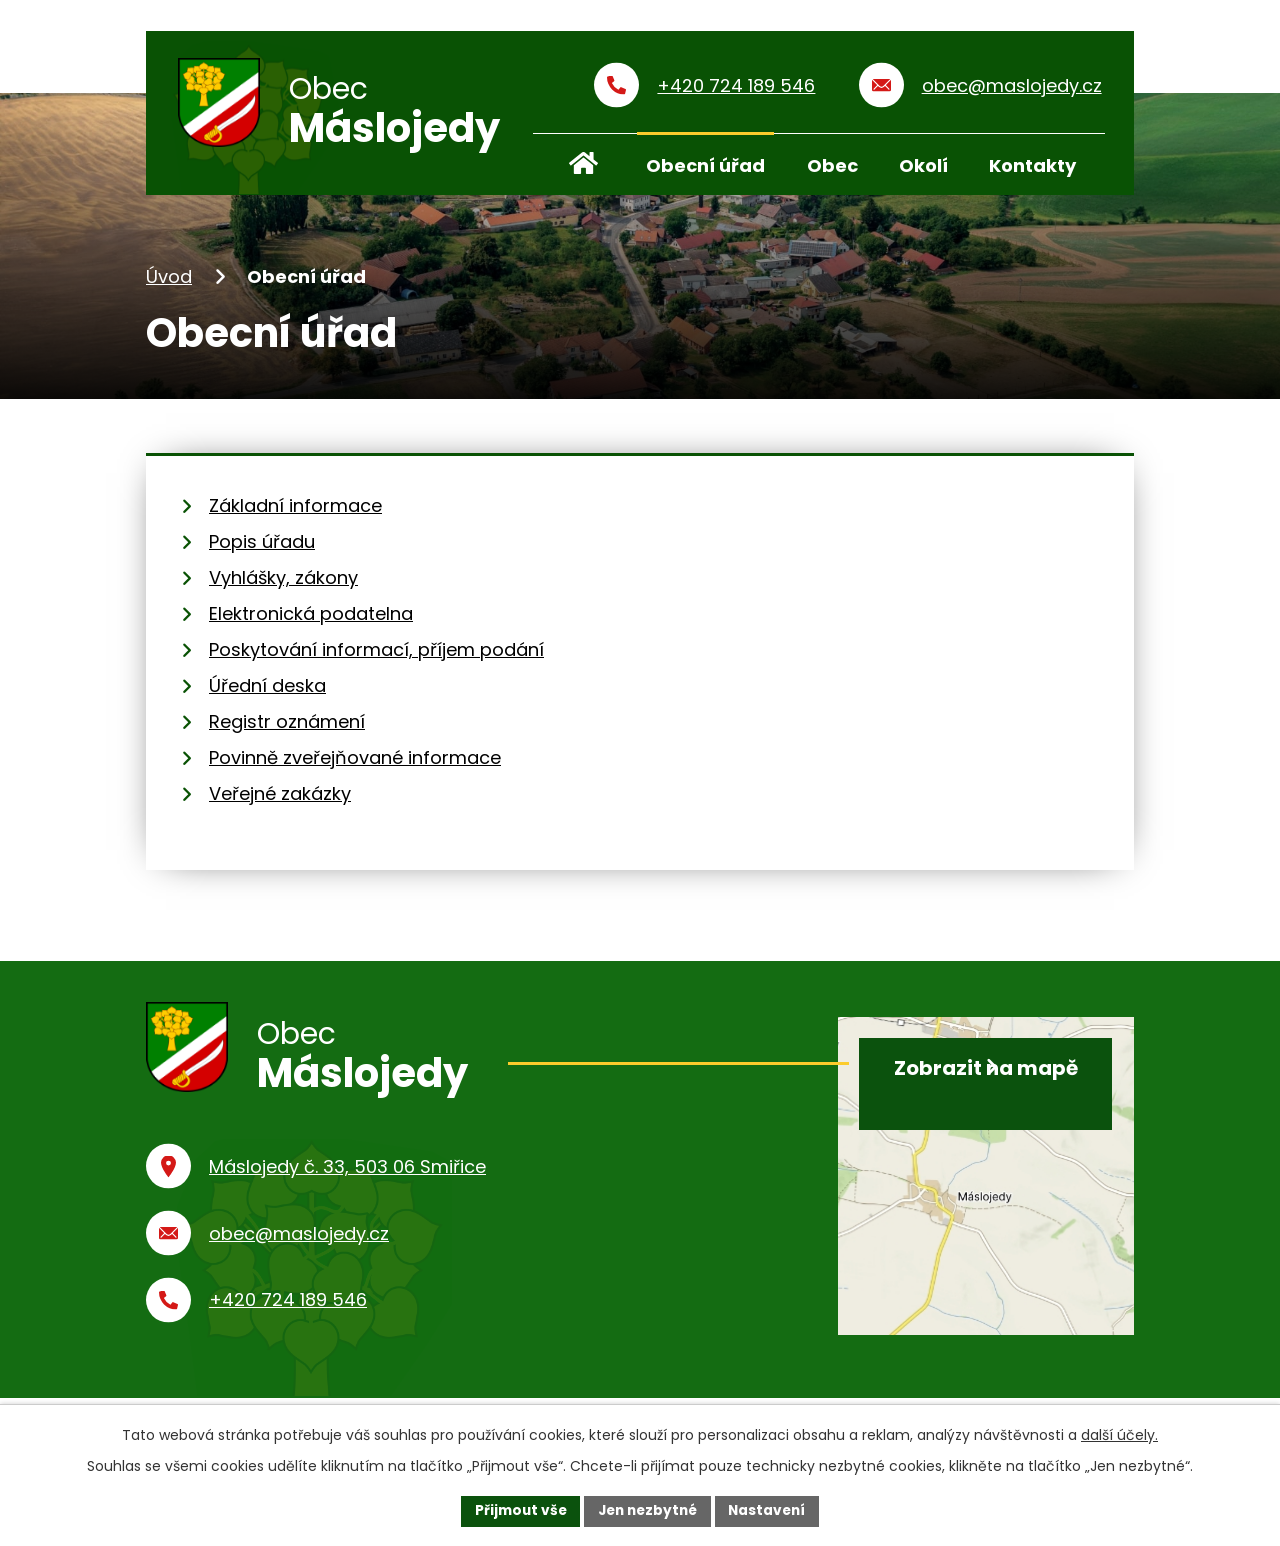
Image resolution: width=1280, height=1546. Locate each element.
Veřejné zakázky (280, 800)
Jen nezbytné (647, 1510)
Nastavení (772, 1510)
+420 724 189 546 (288, 1319)
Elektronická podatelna (311, 620)
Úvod (169, 283)
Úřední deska (267, 692)
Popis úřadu (262, 548)
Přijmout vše (515, 1510)
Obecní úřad (705, 165)
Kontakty (1032, 165)
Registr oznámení (287, 728)
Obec (832, 165)
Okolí (923, 165)
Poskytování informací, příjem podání (376, 656)
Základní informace (295, 512)
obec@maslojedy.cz (299, 1252)
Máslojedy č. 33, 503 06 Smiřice (347, 1186)
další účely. (1119, 1434)
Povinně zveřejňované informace (355, 764)
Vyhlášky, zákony (283, 584)
